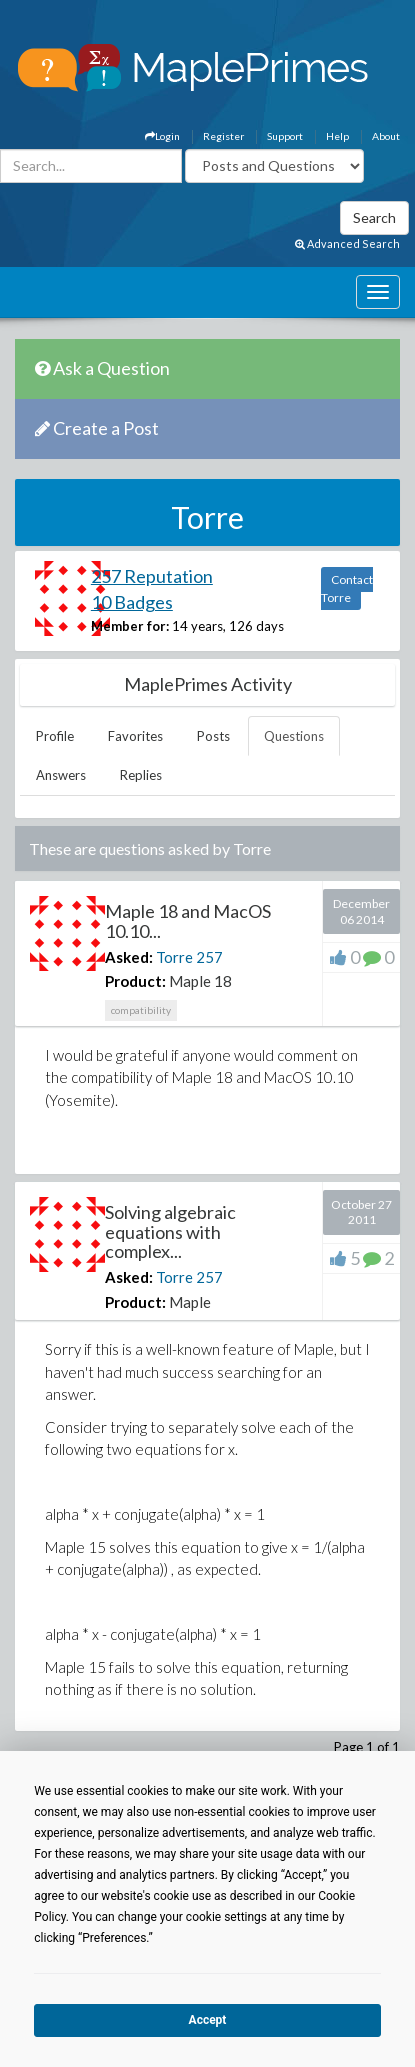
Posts (213, 736)
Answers (61, 775)
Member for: (130, 626)
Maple (190, 1302)
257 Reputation (152, 576)
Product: (135, 981)
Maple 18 (200, 981)
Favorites (135, 736)
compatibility (141, 1010)
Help (337, 136)
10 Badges (132, 602)
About (386, 136)
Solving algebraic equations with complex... (170, 1232)
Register (223, 136)
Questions (294, 736)
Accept (208, 2020)
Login (162, 136)
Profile (55, 736)
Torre (174, 957)
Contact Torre (347, 588)
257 (209, 957)
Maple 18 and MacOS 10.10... (188, 921)
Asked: (129, 957)
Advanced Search (347, 243)
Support (285, 136)
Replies (141, 775)
